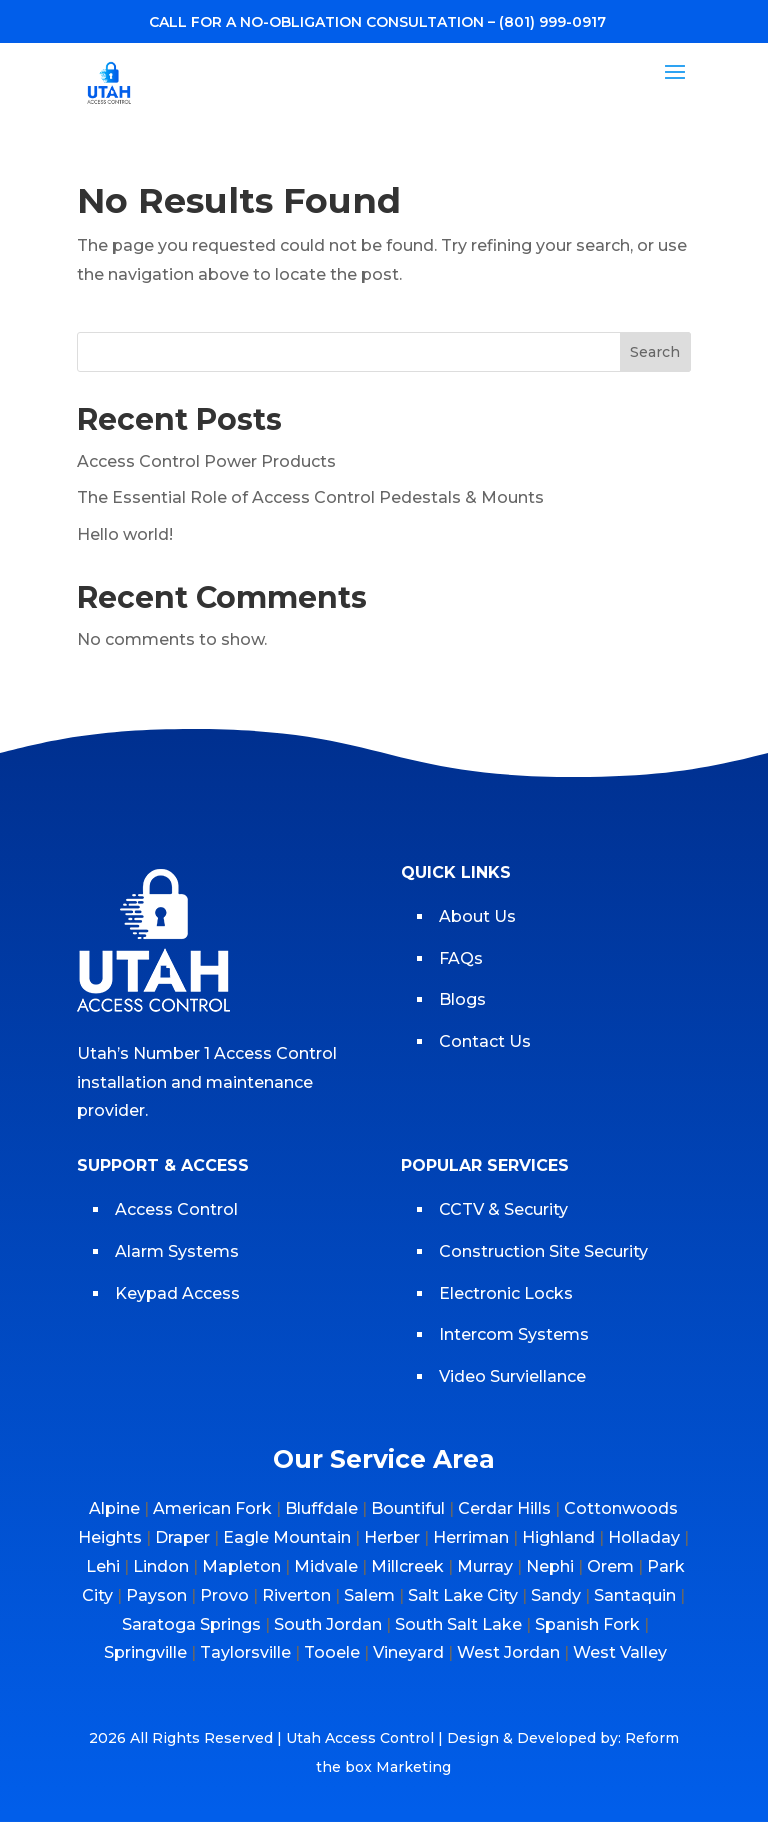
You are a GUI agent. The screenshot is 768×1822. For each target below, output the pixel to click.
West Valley (620, 1652)
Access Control (176, 1209)
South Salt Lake (458, 1624)
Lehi (103, 1566)
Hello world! (125, 534)
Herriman (471, 1537)
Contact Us (485, 1041)
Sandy (556, 1595)
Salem (369, 1595)
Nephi (550, 1566)
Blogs (462, 999)
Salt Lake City (463, 1595)
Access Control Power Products (206, 461)
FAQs (461, 958)
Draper (182, 1537)
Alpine (114, 1508)
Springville (145, 1652)
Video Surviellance (514, 1376)
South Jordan (328, 1624)
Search (655, 352)
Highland (558, 1537)
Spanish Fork (587, 1624)
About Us (477, 916)
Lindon (161, 1566)
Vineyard (408, 1652)
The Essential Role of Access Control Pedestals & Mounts (310, 497)
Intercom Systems (514, 1334)
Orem (610, 1566)
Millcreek (407, 1566)
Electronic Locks (506, 1293)
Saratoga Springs (191, 1624)
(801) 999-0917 (552, 22)
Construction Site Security (543, 1251)
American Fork (212, 1508)
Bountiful (408, 1508)
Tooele (332, 1652)
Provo (224, 1595)
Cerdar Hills (504, 1508)
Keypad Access (179, 1293)
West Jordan (508, 1652)
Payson (156, 1595)
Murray (485, 1566)
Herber (392, 1537)
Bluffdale (321, 1508)
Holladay (644, 1537)
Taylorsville (245, 1652)
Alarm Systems (177, 1251)
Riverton (296, 1595)
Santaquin (635, 1595)
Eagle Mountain (287, 1537)
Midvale (326, 1566)
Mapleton (241, 1566)
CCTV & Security (503, 1209)
